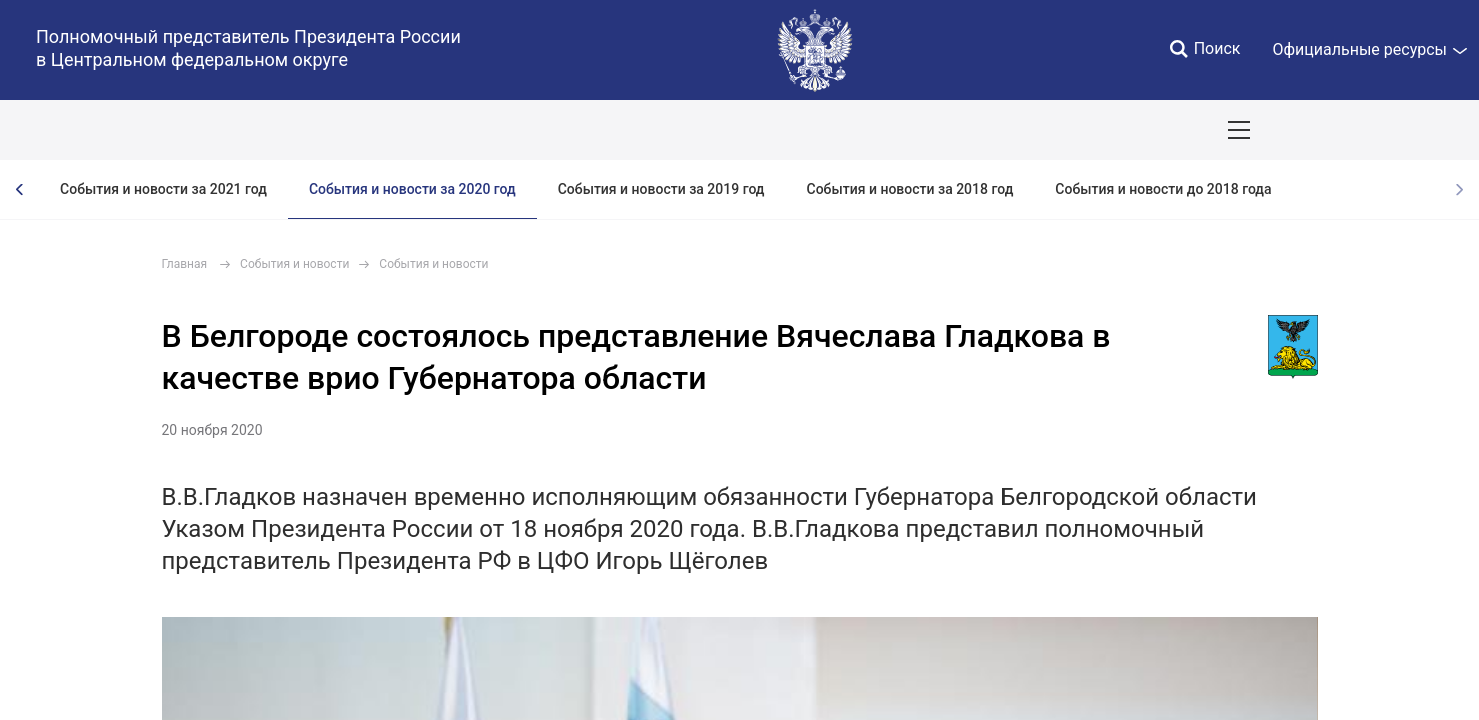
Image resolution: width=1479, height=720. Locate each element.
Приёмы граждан (1141, 130)
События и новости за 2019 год (661, 189)
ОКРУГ (73, 130)
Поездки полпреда (991, 130)
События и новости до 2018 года (1163, 189)
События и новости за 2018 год (910, 189)
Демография (534, 130)
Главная (185, 264)
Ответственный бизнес (683, 130)
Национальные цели (391, 130)
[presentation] (20, 189)
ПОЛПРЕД (160, 130)
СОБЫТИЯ (259, 130)
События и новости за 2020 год (412, 189)
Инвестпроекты (844, 130)
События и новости (294, 264)
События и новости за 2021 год (163, 189)
